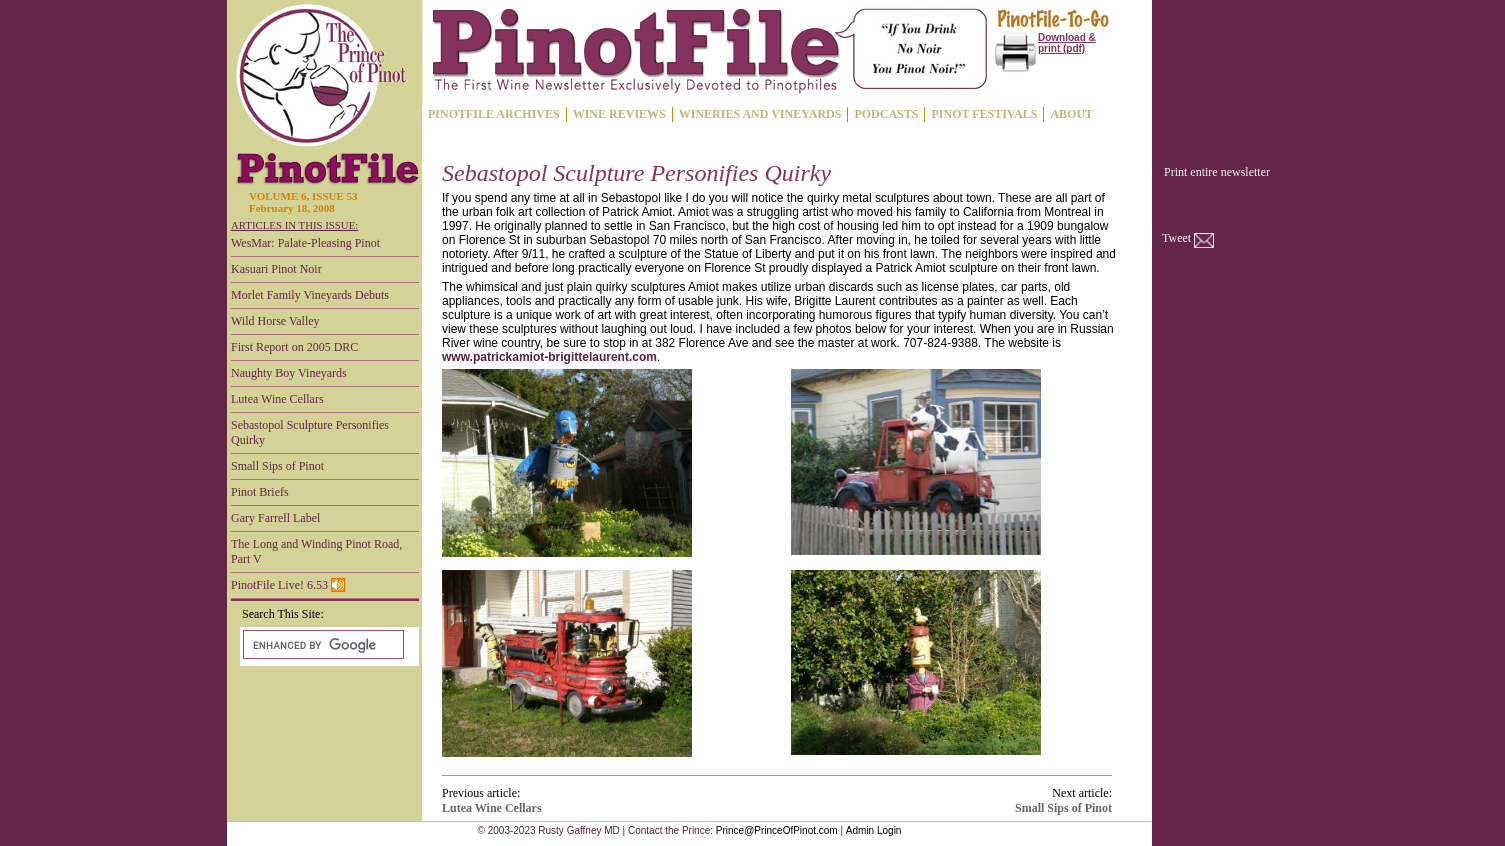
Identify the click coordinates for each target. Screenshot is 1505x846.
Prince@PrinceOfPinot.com (777, 830)
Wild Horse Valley (275, 321)
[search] (321, 645)
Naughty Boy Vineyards (289, 373)
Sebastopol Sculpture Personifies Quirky (310, 432)
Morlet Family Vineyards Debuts (310, 295)
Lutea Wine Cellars (277, 399)
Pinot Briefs (260, 492)
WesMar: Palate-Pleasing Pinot (305, 243)
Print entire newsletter (1217, 172)
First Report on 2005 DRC (294, 347)
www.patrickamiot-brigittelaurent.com (549, 357)
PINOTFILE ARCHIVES (494, 114)
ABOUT (1071, 114)
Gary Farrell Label (275, 518)
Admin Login (874, 830)
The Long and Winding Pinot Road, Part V (316, 551)
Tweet (1176, 238)
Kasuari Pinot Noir (276, 269)
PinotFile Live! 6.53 (288, 585)
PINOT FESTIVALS (984, 114)
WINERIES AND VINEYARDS (760, 114)
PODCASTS (886, 114)
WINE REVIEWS (619, 114)
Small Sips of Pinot (277, 466)
